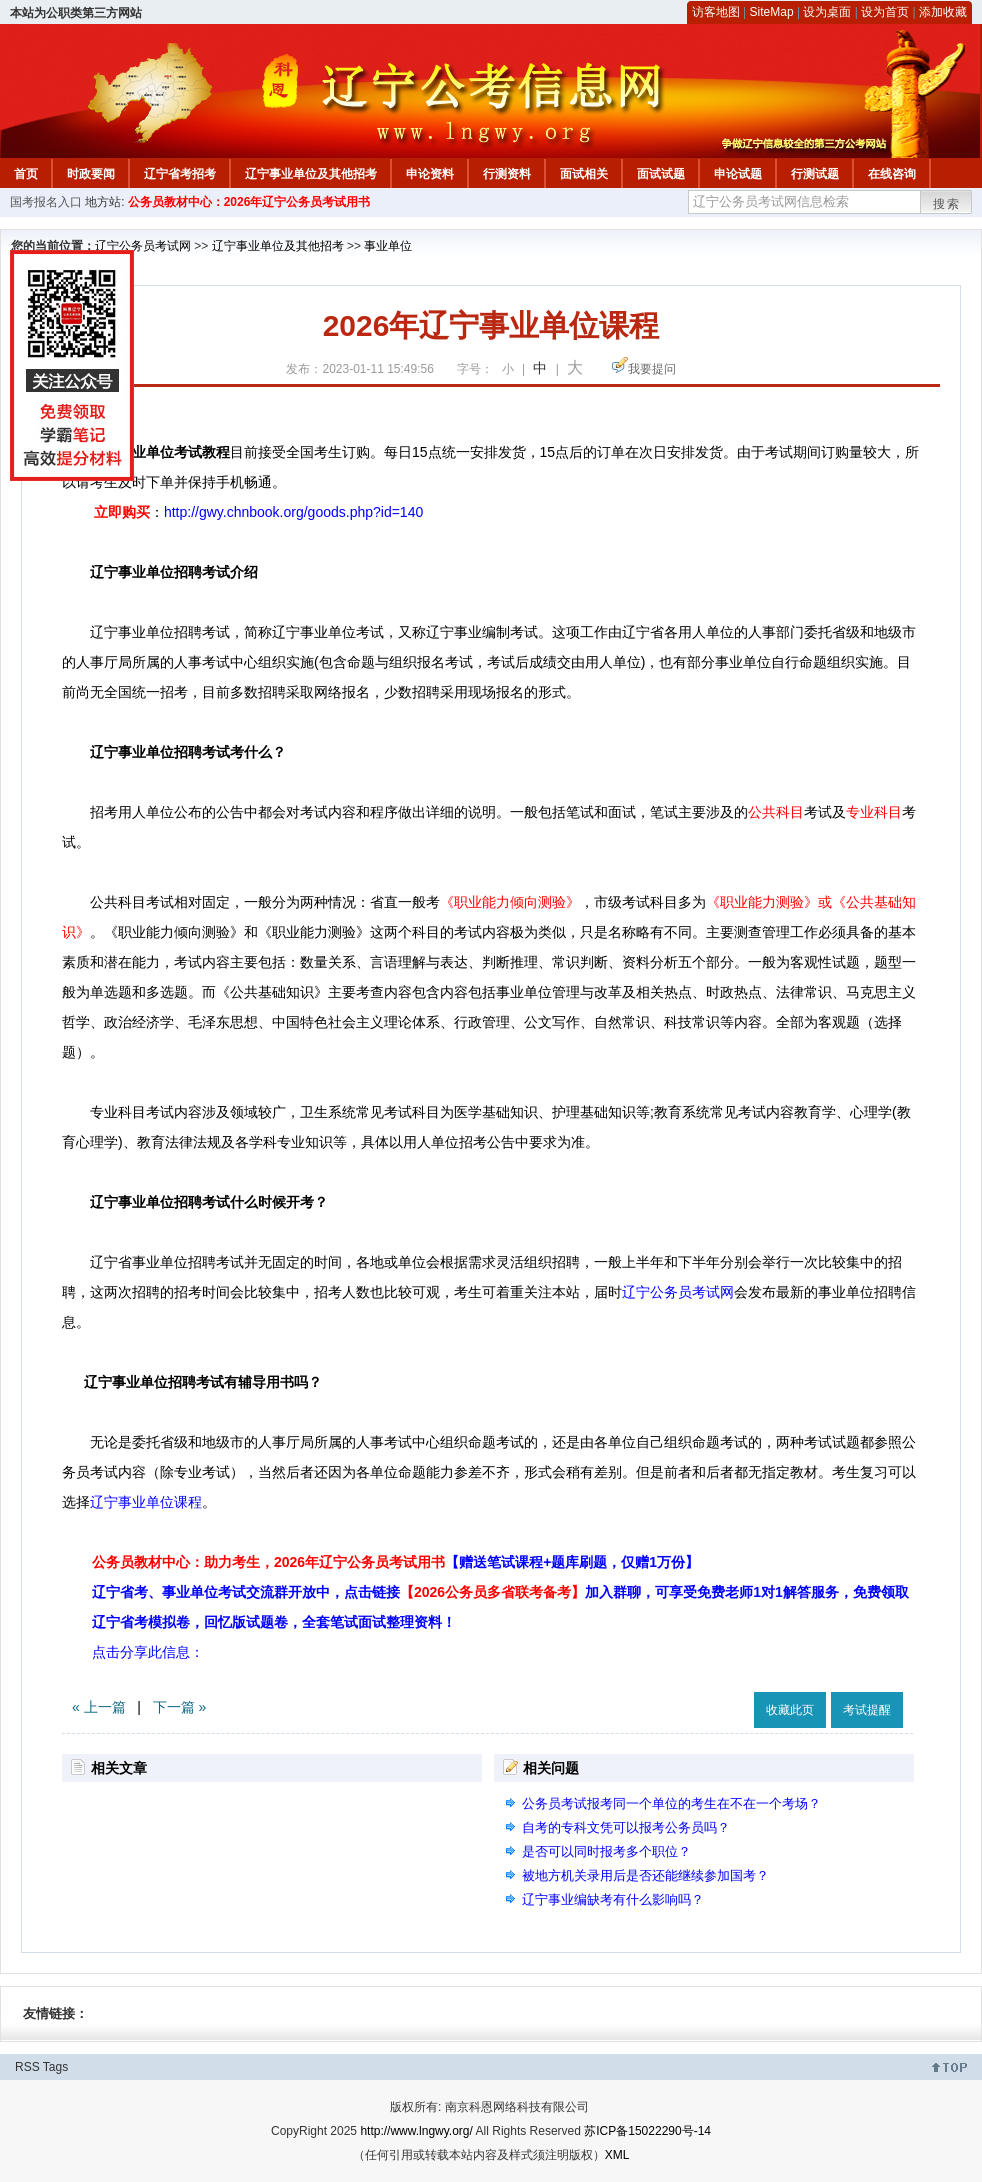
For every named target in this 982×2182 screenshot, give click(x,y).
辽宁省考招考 (180, 174)
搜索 (947, 204)
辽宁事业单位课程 (146, 1502)
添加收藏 (943, 12)
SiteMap (772, 12)
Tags (55, 2067)
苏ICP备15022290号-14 (647, 2131)
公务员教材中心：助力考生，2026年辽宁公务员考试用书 (395, 1562)
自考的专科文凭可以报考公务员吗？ (626, 1827)
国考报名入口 (46, 202)
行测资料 (507, 174)
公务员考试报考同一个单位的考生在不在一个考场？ (671, 1803)
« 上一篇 (99, 1707)
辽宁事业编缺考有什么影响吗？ (613, 1899)
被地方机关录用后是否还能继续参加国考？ (645, 1875)
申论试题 (738, 174)
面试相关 (584, 174)
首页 (26, 174)
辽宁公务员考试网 (143, 246)
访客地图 (716, 12)
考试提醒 (867, 1710)
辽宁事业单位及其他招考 (311, 174)
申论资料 (430, 174)
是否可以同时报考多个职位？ (606, 1851)
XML (617, 2155)
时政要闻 (91, 174)
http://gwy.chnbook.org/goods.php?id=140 (293, 512)
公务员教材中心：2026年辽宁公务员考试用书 (249, 202)
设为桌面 (827, 12)
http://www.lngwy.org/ (416, 2131)
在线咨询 (892, 174)
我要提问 (652, 369)
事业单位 (388, 246)
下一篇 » (180, 1707)
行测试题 (815, 174)
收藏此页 (790, 1710)
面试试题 (661, 174)
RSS (27, 2067)
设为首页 (885, 12)
